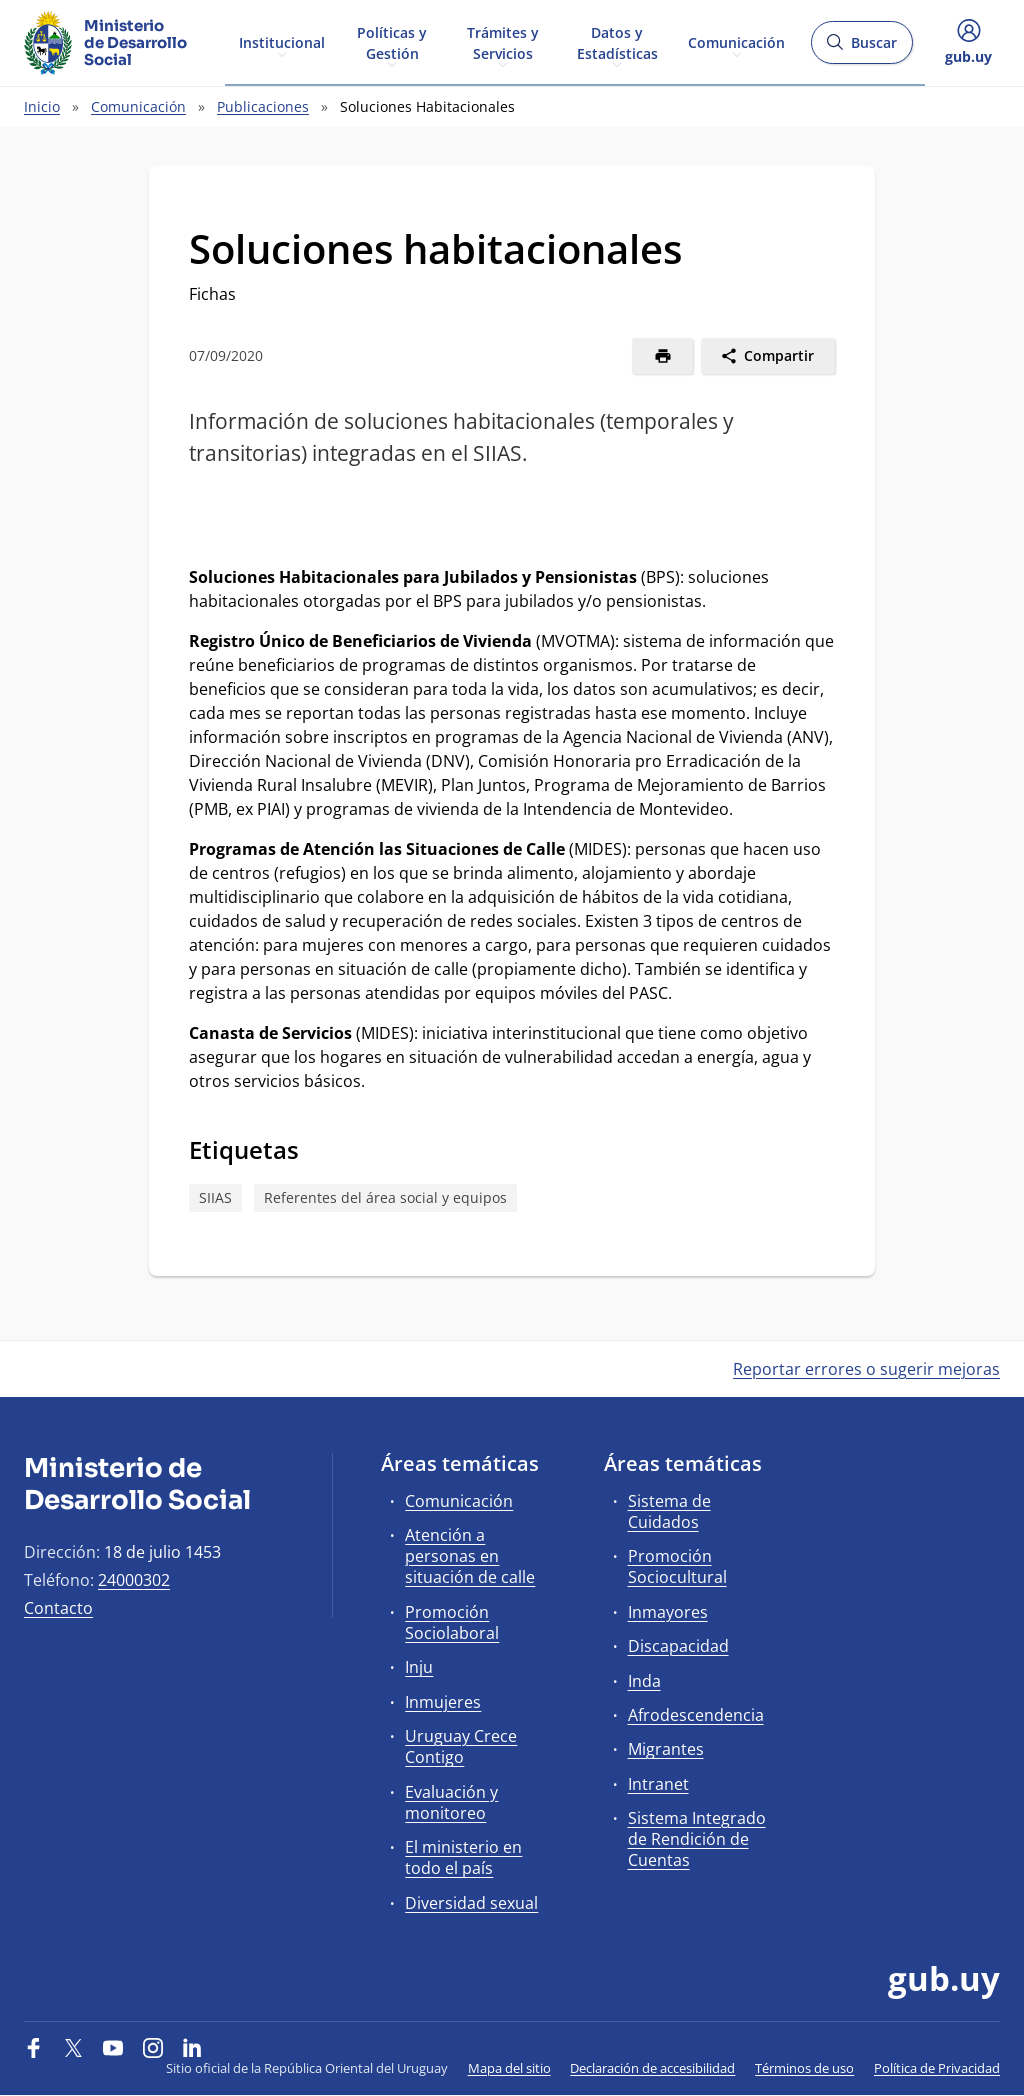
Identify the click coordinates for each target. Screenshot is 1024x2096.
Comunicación (736, 41)
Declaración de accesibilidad (652, 2068)
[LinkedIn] (192, 2047)
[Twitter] (74, 2047)
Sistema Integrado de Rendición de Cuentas (697, 1839)
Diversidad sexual (471, 1903)
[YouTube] (113, 2047)
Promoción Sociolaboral (452, 1622)
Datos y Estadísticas (617, 42)
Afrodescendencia (696, 1715)
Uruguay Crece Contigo (461, 1746)
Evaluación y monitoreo (451, 1802)
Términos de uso (804, 2068)
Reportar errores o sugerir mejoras (866, 1369)
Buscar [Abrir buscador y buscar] (861, 48)
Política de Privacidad (937, 2068)
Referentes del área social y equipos (385, 1197)
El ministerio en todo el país (463, 1857)
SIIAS (215, 1197)
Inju (419, 1667)
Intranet (658, 1784)
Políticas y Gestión (392, 42)
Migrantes (666, 1749)
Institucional (282, 41)
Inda (644, 1681)
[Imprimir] (662, 356)
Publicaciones (263, 106)
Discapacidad (678, 1646)
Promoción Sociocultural (677, 1566)
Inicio (42, 106)
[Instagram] (153, 2047)
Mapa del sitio (509, 2068)
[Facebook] (34, 2047)
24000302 (134, 1580)
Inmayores (668, 1612)
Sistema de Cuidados (669, 1511)
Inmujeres (443, 1702)
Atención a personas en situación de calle (470, 1556)
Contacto (58, 1608)
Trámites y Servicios (503, 42)
